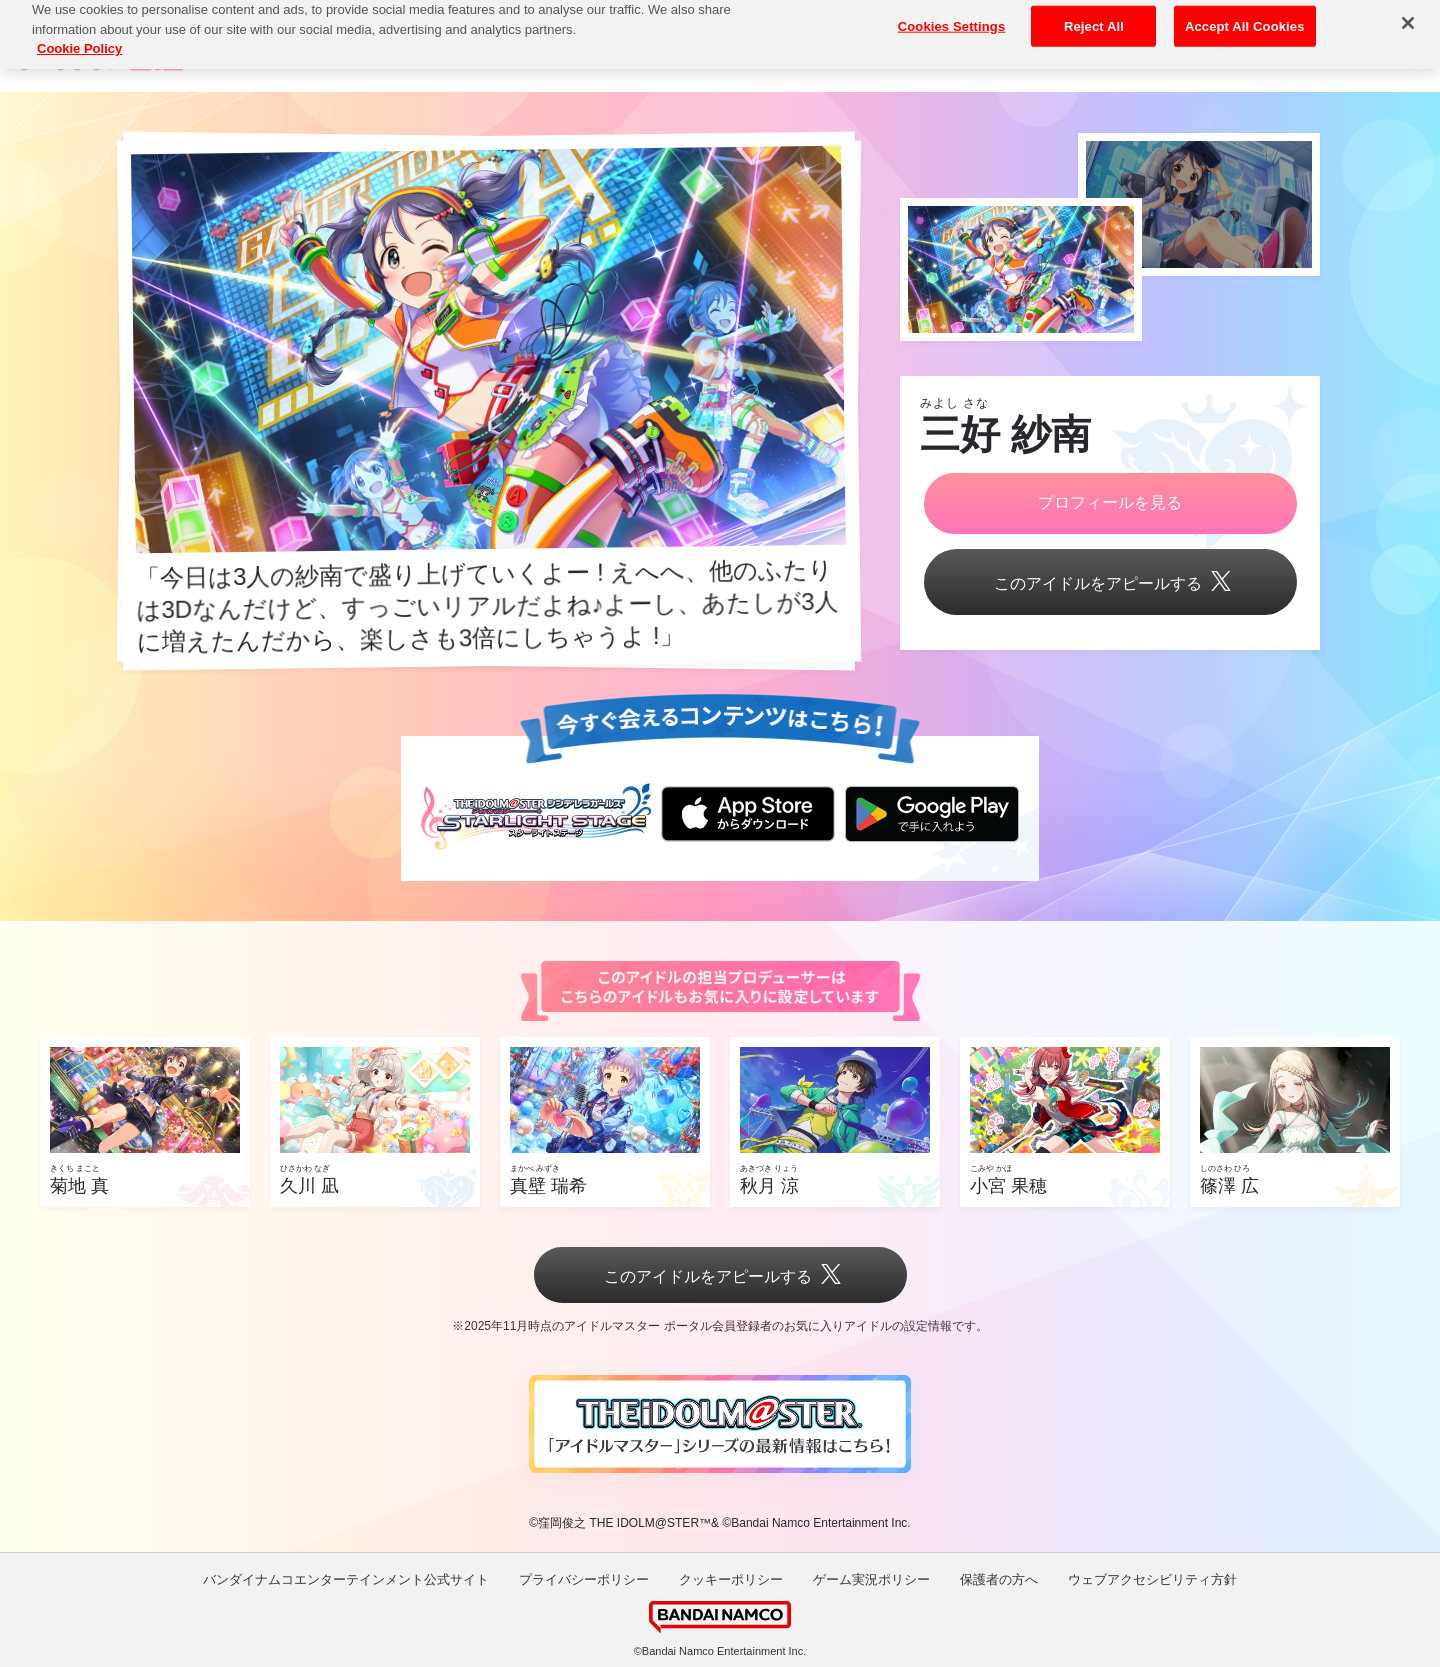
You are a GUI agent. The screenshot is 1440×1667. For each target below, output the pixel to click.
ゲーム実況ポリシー (871, 1579)
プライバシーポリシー (584, 1579)
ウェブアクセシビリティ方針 (1152, 1579)
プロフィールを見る (1110, 502)
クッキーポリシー (731, 1579)
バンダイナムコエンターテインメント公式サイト (346, 1579)
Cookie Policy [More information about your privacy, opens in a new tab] (79, 31)
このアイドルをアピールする (1110, 583)
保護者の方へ (999, 1579)
